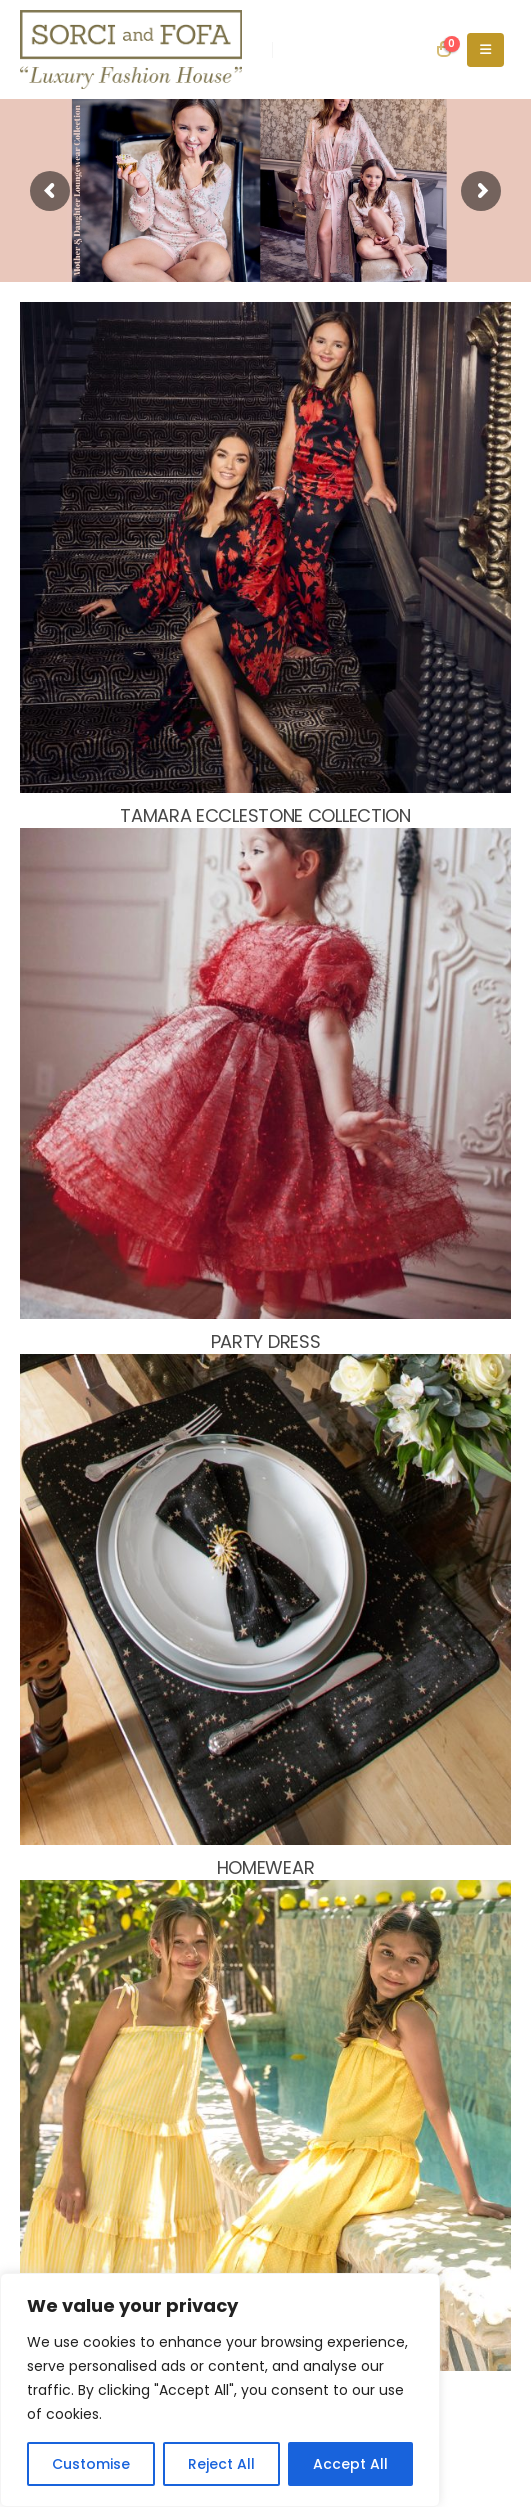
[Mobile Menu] (485, 50)
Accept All (350, 2464)
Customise (91, 2464)
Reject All (221, 2464)
